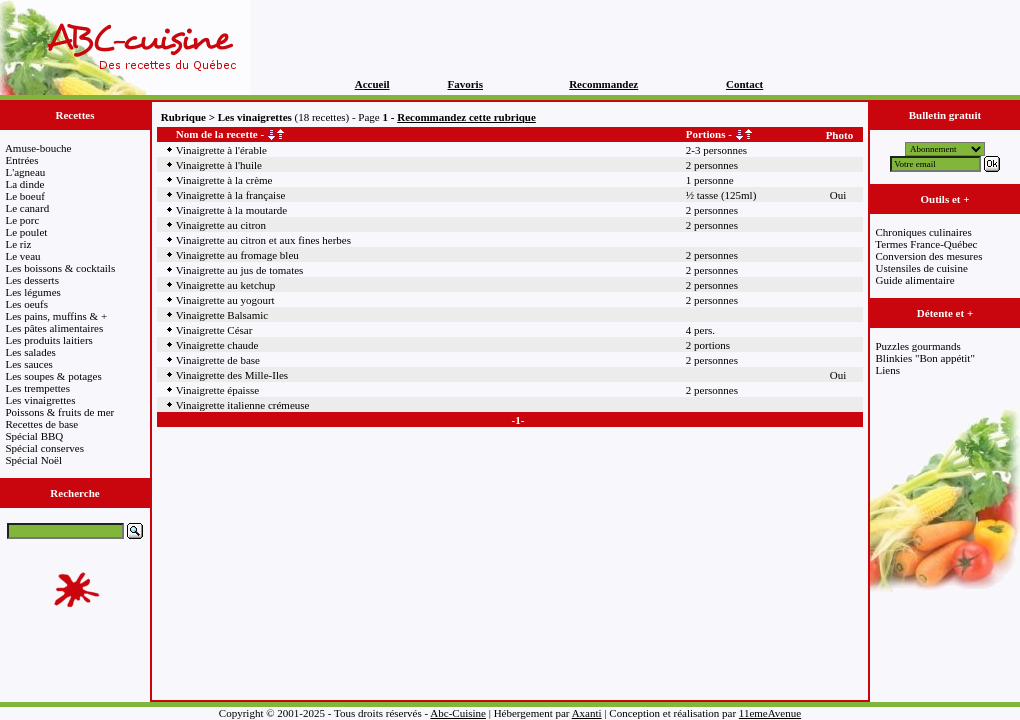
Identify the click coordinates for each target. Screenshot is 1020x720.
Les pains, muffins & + (57, 316)
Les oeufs (27, 304)
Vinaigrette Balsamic (222, 315)
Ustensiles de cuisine (922, 268)
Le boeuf (25, 196)
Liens (888, 370)
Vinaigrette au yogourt (225, 300)
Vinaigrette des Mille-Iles (232, 375)
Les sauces (29, 364)
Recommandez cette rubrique (466, 117)
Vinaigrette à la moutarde (231, 210)
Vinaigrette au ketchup (226, 285)
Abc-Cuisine (458, 713)
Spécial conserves (45, 448)
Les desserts (32, 280)
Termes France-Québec (926, 244)
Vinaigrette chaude (217, 345)
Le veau (23, 256)
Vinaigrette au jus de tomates (240, 270)
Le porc (23, 220)
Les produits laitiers (49, 340)
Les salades (31, 352)
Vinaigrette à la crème (224, 180)
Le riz (19, 244)
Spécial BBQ (35, 436)
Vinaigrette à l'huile (219, 165)
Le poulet (27, 232)
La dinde (25, 184)
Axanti (587, 713)
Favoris (465, 84)
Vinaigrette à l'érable (221, 150)
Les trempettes (38, 388)
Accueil (372, 84)
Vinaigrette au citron (221, 225)
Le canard (28, 208)
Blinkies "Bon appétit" (925, 358)
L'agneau (26, 172)
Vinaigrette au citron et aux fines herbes (263, 240)
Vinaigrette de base (218, 360)
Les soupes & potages (54, 376)
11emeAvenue (770, 713)
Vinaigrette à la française (231, 195)
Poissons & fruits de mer (60, 412)
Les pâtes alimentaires (55, 328)
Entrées (22, 160)
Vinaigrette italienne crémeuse (243, 405)
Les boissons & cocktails (61, 268)
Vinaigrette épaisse (217, 390)
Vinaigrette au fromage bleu (237, 255)
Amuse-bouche (38, 148)
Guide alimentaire (915, 280)
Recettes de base (42, 424)
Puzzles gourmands (918, 346)
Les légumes (33, 292)
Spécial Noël (34, 460)
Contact (744, 84)
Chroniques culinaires (924, 232)
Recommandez (603, 84)
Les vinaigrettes (41, 400)
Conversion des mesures (929, 256)
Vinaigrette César (214, 330)
